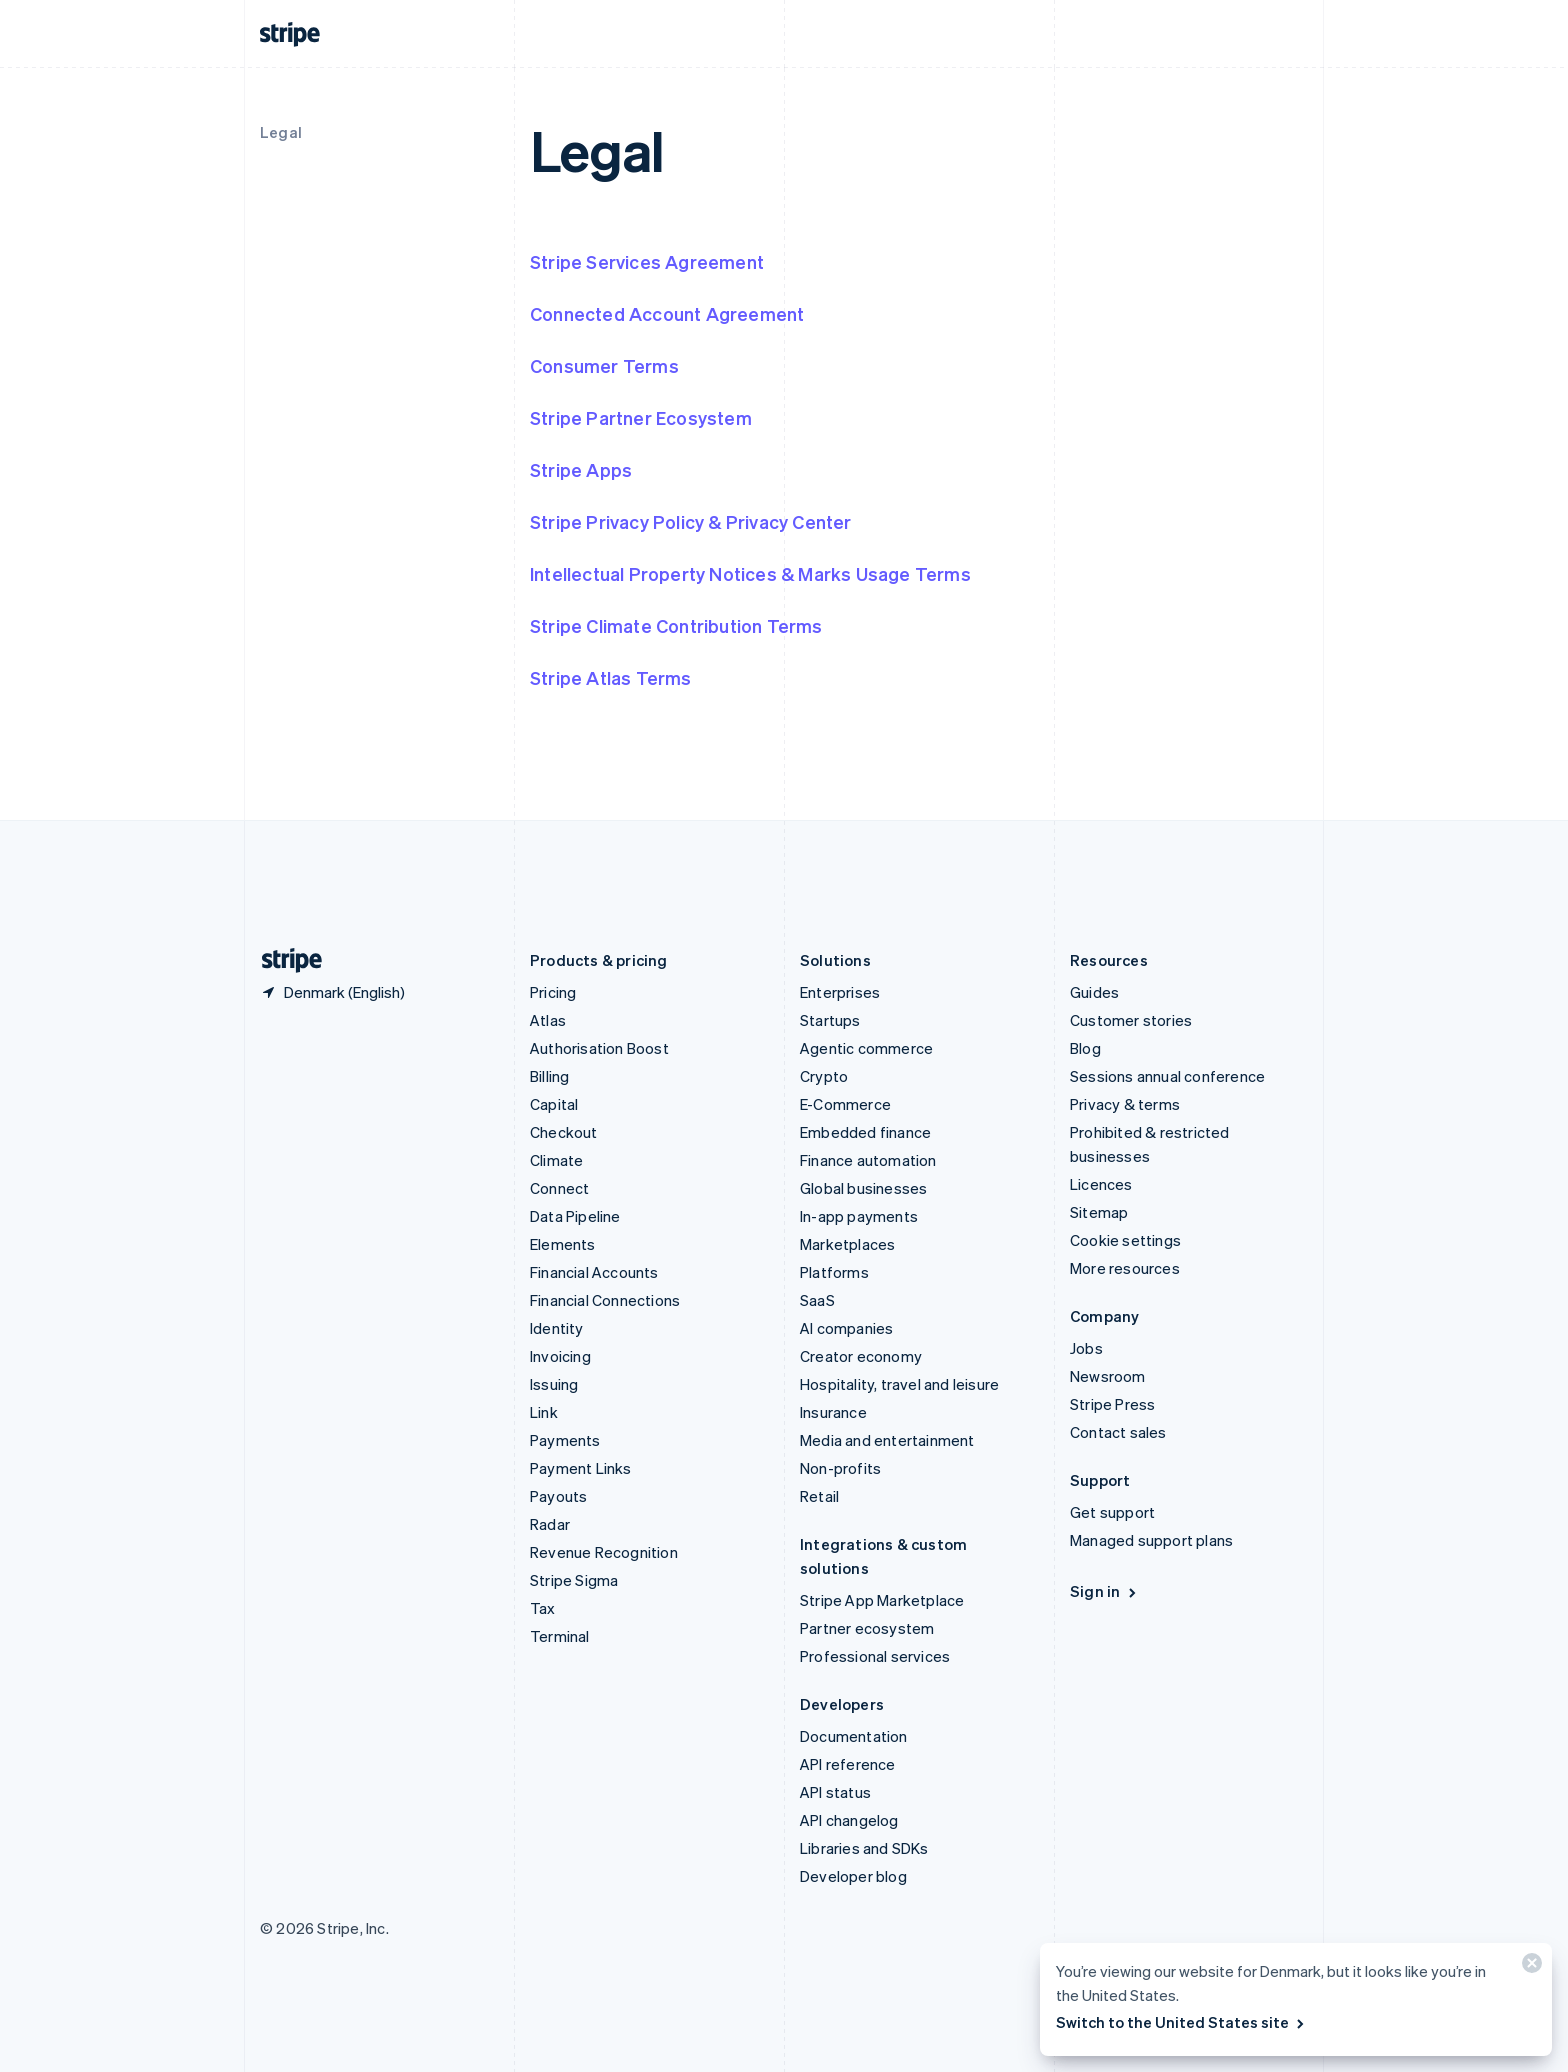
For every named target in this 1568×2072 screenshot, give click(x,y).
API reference (848, 1764)
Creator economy (861, 1356)
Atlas (548, 1020)
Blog (1085, 1048)
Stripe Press (1112, 1404)
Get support (1112, 1512)
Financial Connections (605, 1300)
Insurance (833, 1412)
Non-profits (840, 1468)
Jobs (1086, 1348)
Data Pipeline (575, 1216)
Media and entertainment (887, 1440)
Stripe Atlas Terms (611, 677)
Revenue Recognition (604, 1552)
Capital (554, 1104)
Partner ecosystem (867, 1628)
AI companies (846, 1328)
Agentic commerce (866, 1048)
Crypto (824, 1076)
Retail (819, 1496)
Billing (549, 1076)
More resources (1125, 1268)
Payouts (558, 1496)
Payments (565, 1440)
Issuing (554, 1384)
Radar (550, 1524)
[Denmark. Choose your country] (332, 992)
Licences (1101, 1184)
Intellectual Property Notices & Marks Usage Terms (750, 573)
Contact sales (1118, 1432)
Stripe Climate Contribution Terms (676, 625)
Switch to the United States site (1181, 2022)
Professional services (875, 1656)
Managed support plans (1151, 1540)
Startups (830, 1020)
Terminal (560, 1636)
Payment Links (581, 1468)
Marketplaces (847, 1244)
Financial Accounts (594, 1272)
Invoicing (560, 1356)
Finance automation (868, 1160)
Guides (1094, 992)
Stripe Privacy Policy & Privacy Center (691, 521)
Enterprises (840, 992)
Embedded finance (865, 1132)
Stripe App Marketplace (882, 1600)
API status (835, 1792)
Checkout (564, 1132)
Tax (543, 1608)
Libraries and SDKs (864, 1848)
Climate (556, 1160)
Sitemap (1099, 1212)
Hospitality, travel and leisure (899, 1384)
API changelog (849, 1820)
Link (544, 1412)
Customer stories (1131, 1020)
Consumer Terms (604, 365)
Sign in (1104, 1591)
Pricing (553, 992)
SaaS (817, 1300)
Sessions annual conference (1167, 1076)
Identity (557, 1328)
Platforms (834, 1272)
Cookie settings (1125, 1240)
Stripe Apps (581, 469)
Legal (281, 132)
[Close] (1529, 1967)
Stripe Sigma (574, 1580)
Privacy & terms (1125, 1104)
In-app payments (859, 1216)
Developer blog (853, 1876)
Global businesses (863, 1188)
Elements (563, 1244)
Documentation (854, 1736)
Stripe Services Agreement (647, 261)
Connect (559, 1188)
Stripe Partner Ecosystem (641, 417)
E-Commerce (845, 1104)
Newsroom (1108, 1376)
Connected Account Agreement (667, 313)
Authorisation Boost (599, 1048)
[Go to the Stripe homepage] (284, 960)
